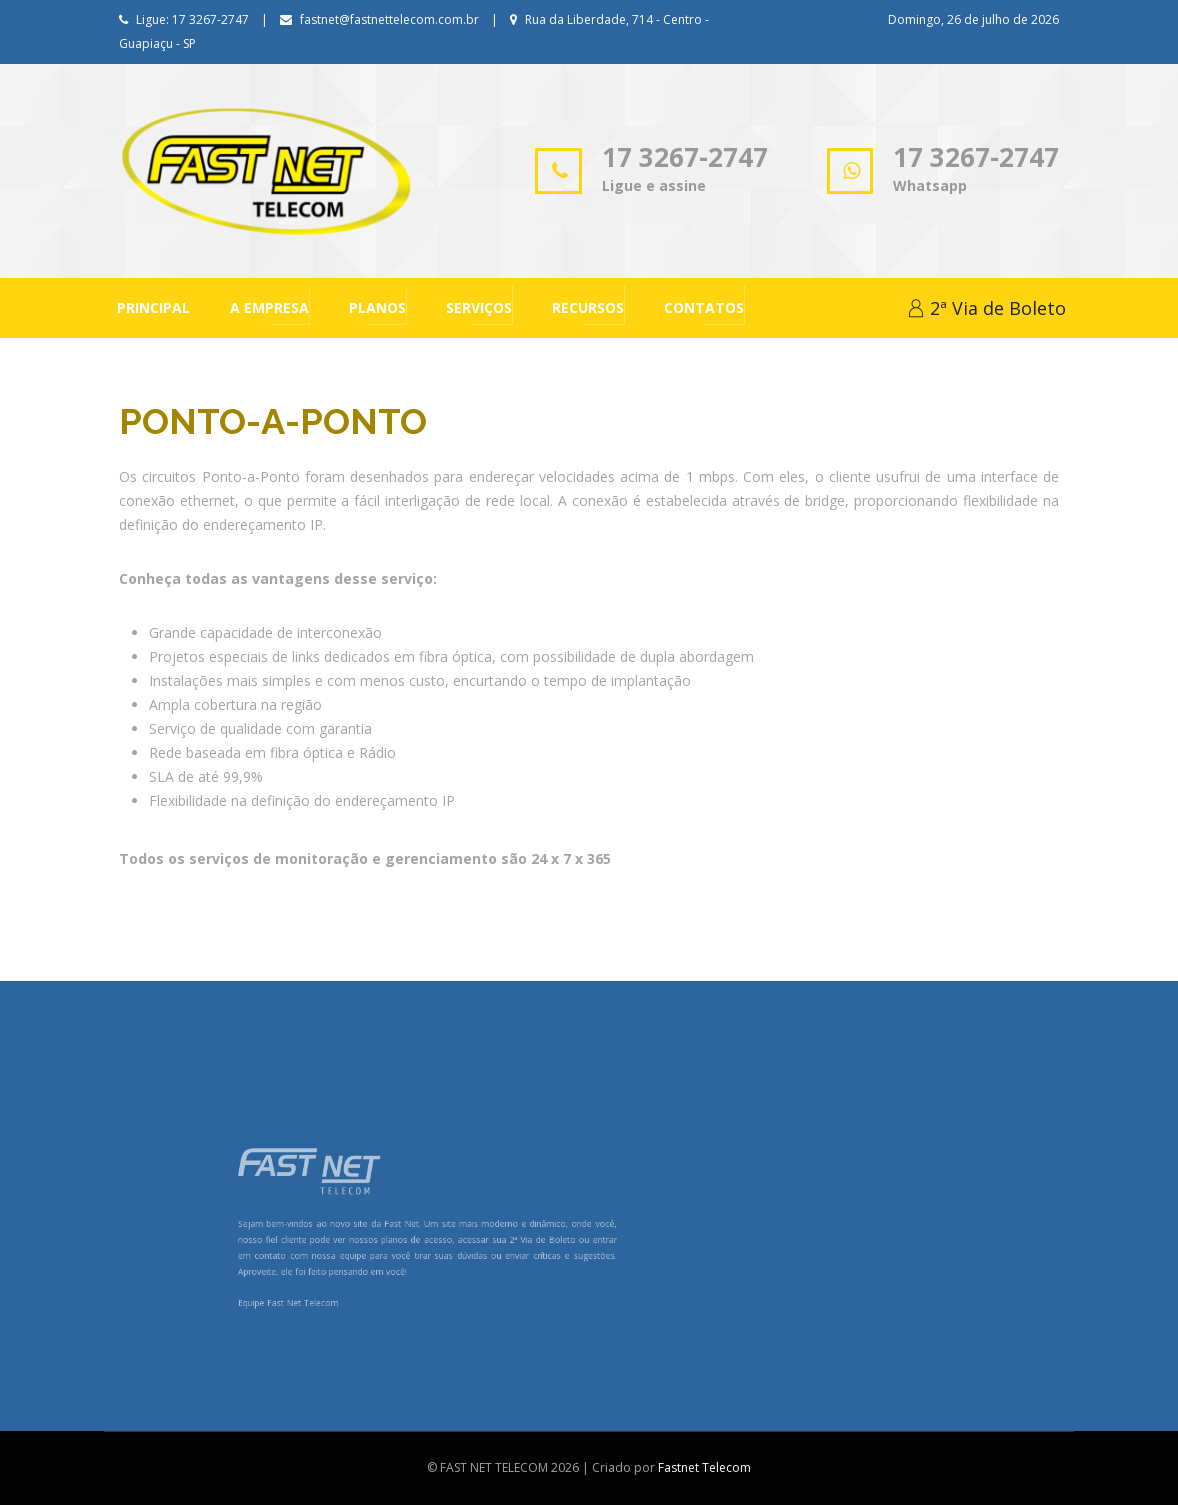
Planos (377, 307)
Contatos (704, 307)
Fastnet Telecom (704, 1467)
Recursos (588, 307)
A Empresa (269, 307)
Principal (153, 307)
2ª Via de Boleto (986, 308)
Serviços (479, 307)
